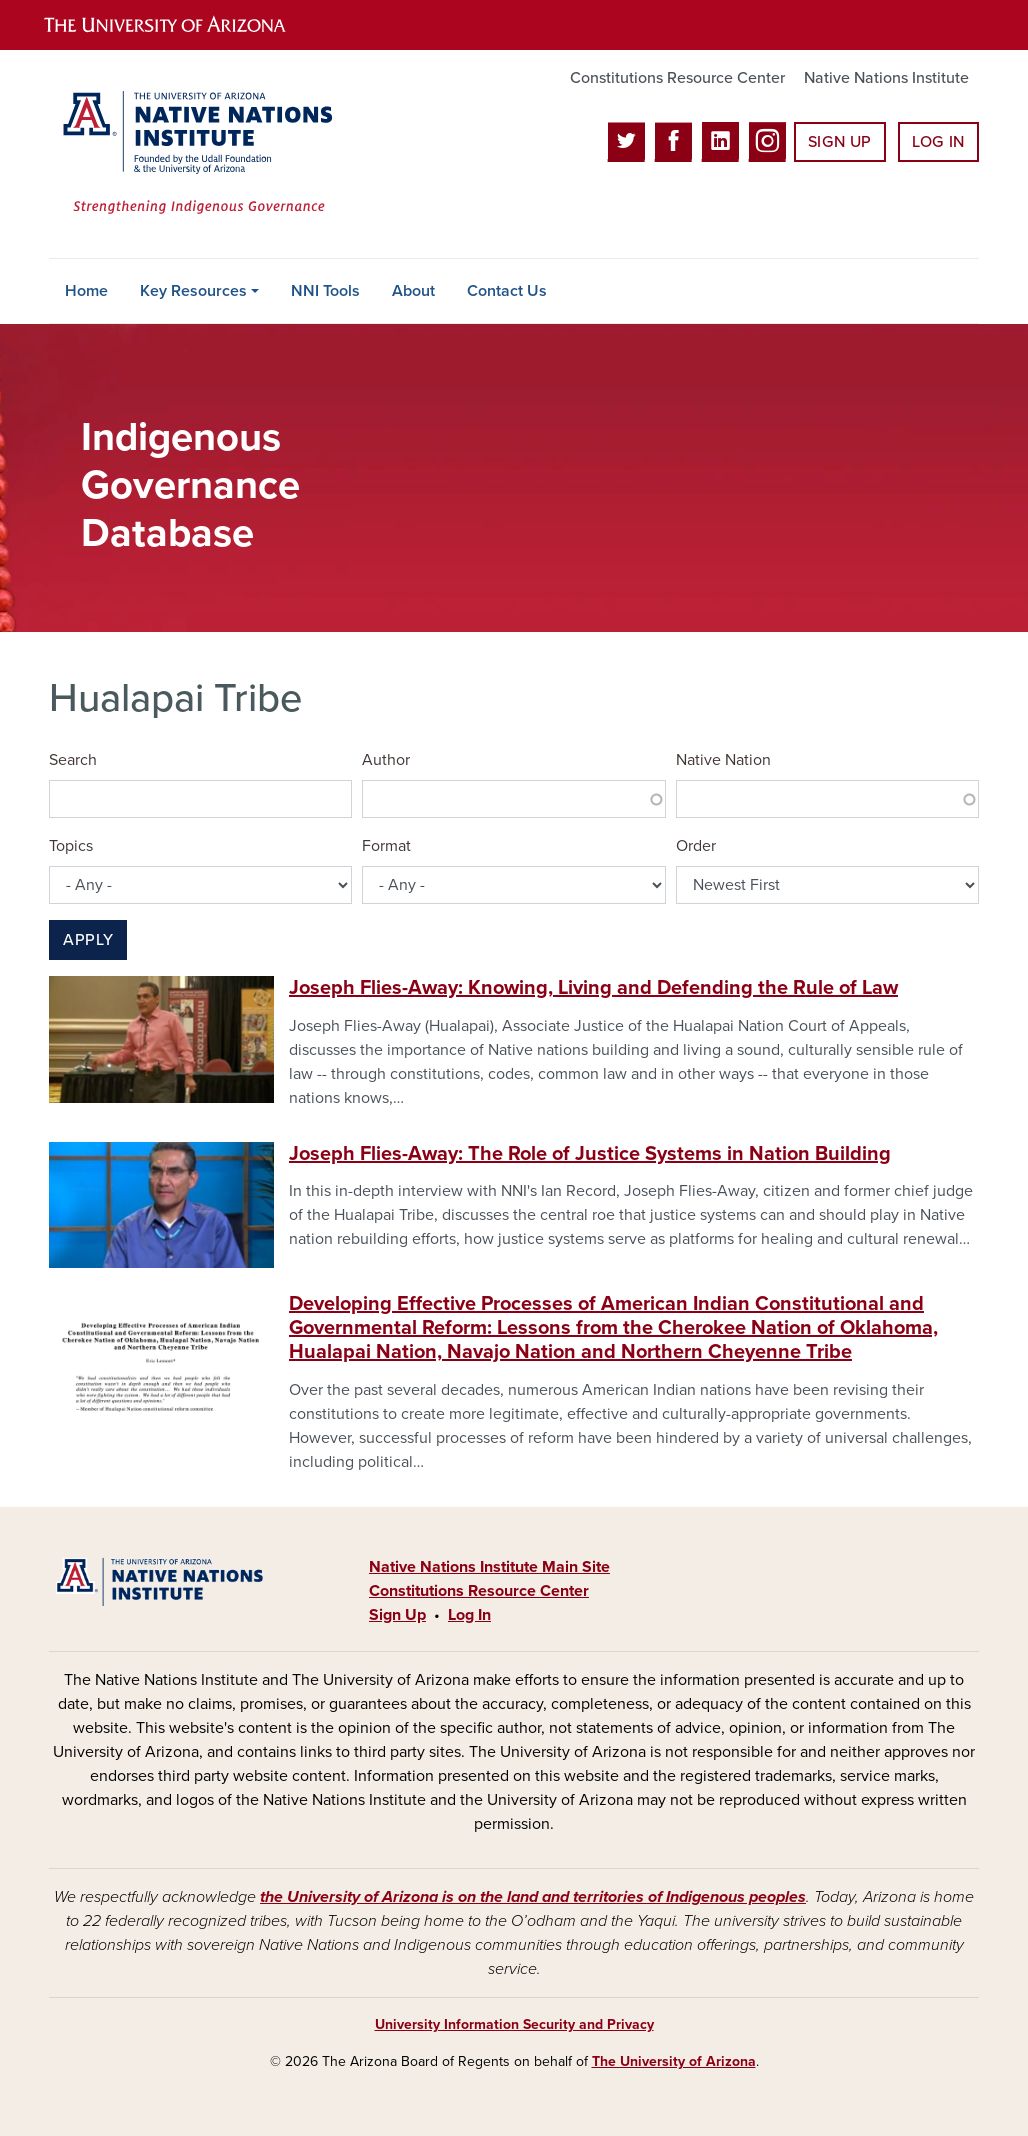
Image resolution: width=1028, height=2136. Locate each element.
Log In (938, 142)
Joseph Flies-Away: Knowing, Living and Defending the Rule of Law (593, 988)
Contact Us (507, 291)
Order (696, 846)
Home (86, 291)
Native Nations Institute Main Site (489, 1567)
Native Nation (723, 760)
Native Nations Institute (886, 78)
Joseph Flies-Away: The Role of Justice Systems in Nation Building (590, 1154)
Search (73, 760)
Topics (71, 846)
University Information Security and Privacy (514, 2024)
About (413, 291)
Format (386, 846)
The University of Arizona (674, 2061)
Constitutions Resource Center (677, 78)
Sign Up (840, 142)
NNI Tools (325, 291)
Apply (88, 940)
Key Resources (193, 291)
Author (386, 760)
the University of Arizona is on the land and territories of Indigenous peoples (533, 1897)
